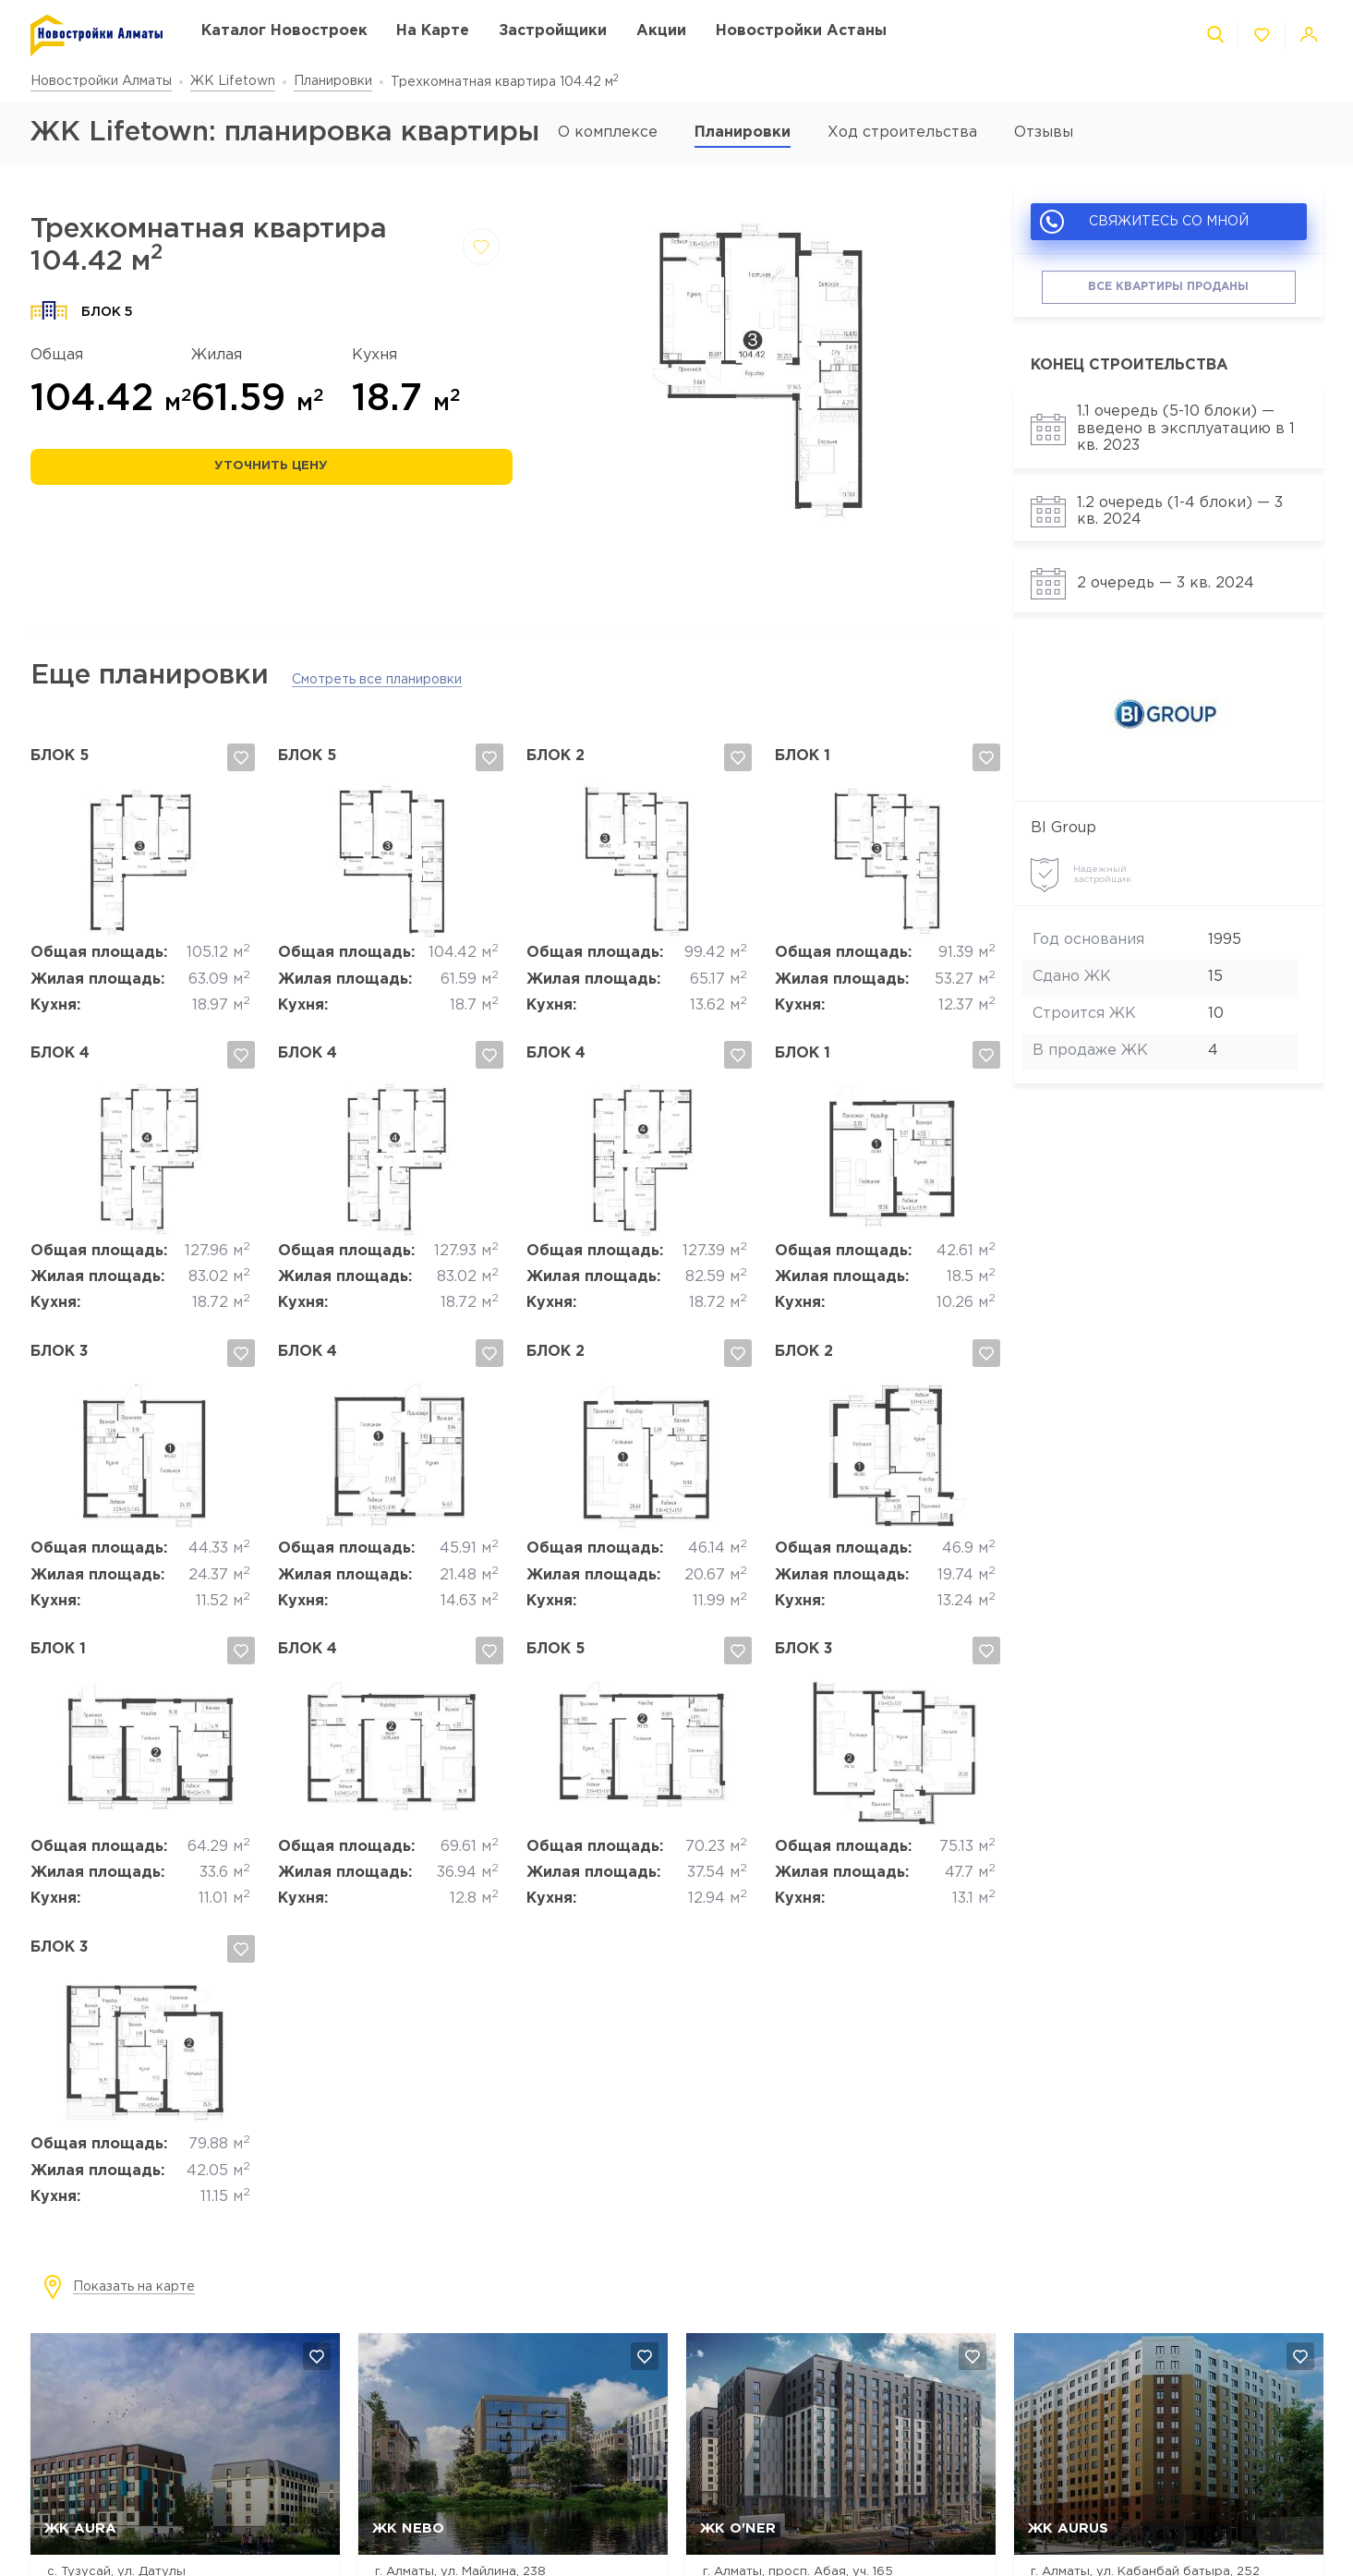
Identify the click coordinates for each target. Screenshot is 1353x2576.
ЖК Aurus (1068, 2528)
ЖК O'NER (738, 2528)
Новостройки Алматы (101, 81)
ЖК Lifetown (232, 81)
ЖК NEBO (408, 2528)
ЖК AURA (80, 2528)
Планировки (333, 81)
